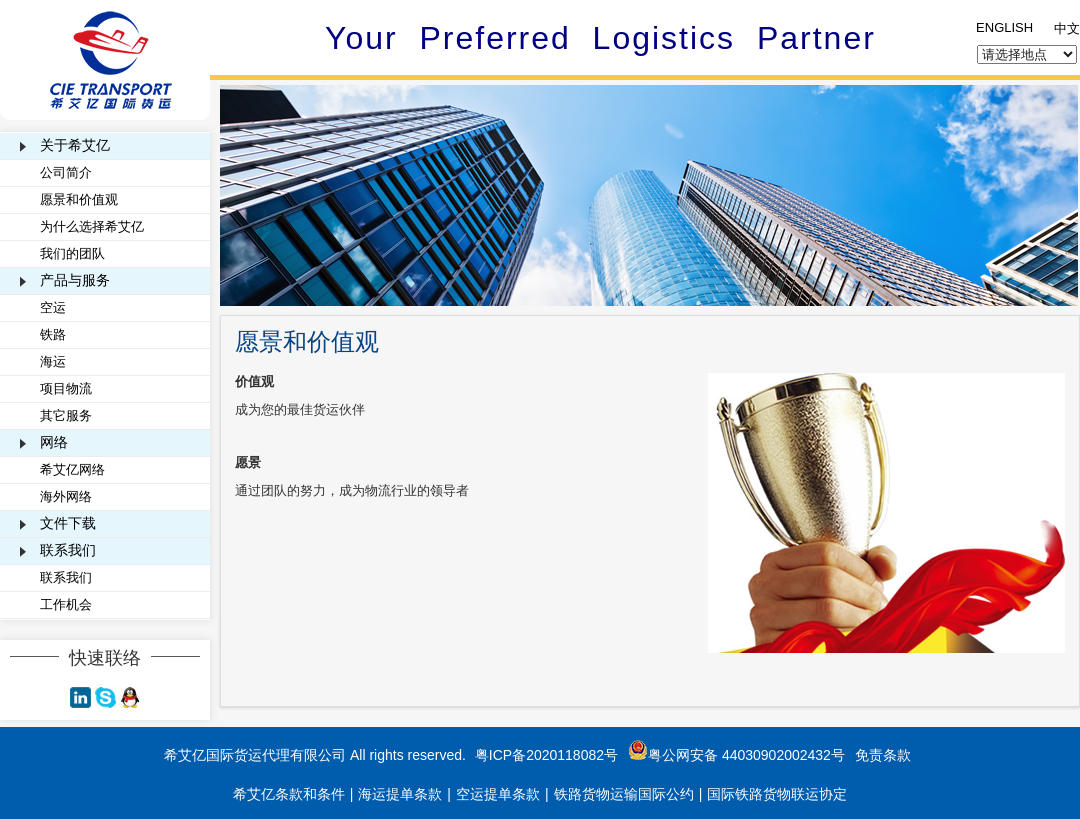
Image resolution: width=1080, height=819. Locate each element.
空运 (53, 307)
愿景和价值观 (79, 199)
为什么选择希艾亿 (92, 226)
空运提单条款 (498, 794)
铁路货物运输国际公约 (624, 794)
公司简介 (66, 172)
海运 (53, 361)
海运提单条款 (400, 794)
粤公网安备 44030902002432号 (736, 755)
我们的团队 (72, 253)
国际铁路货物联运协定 (777, 794)
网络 (54, 442)
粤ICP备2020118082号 (546, 755)
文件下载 (68, 523)
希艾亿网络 (72, 469)
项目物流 (66, 388)
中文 (1067, 28)
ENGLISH (1004, 27)
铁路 (53, 334)
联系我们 (68, 550)
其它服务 (66, 415)
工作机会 (66, 604)
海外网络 (66, 496)
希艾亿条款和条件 (289, 794)
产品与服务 (75, 280)
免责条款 (883, 755)
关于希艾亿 (75, 145)
